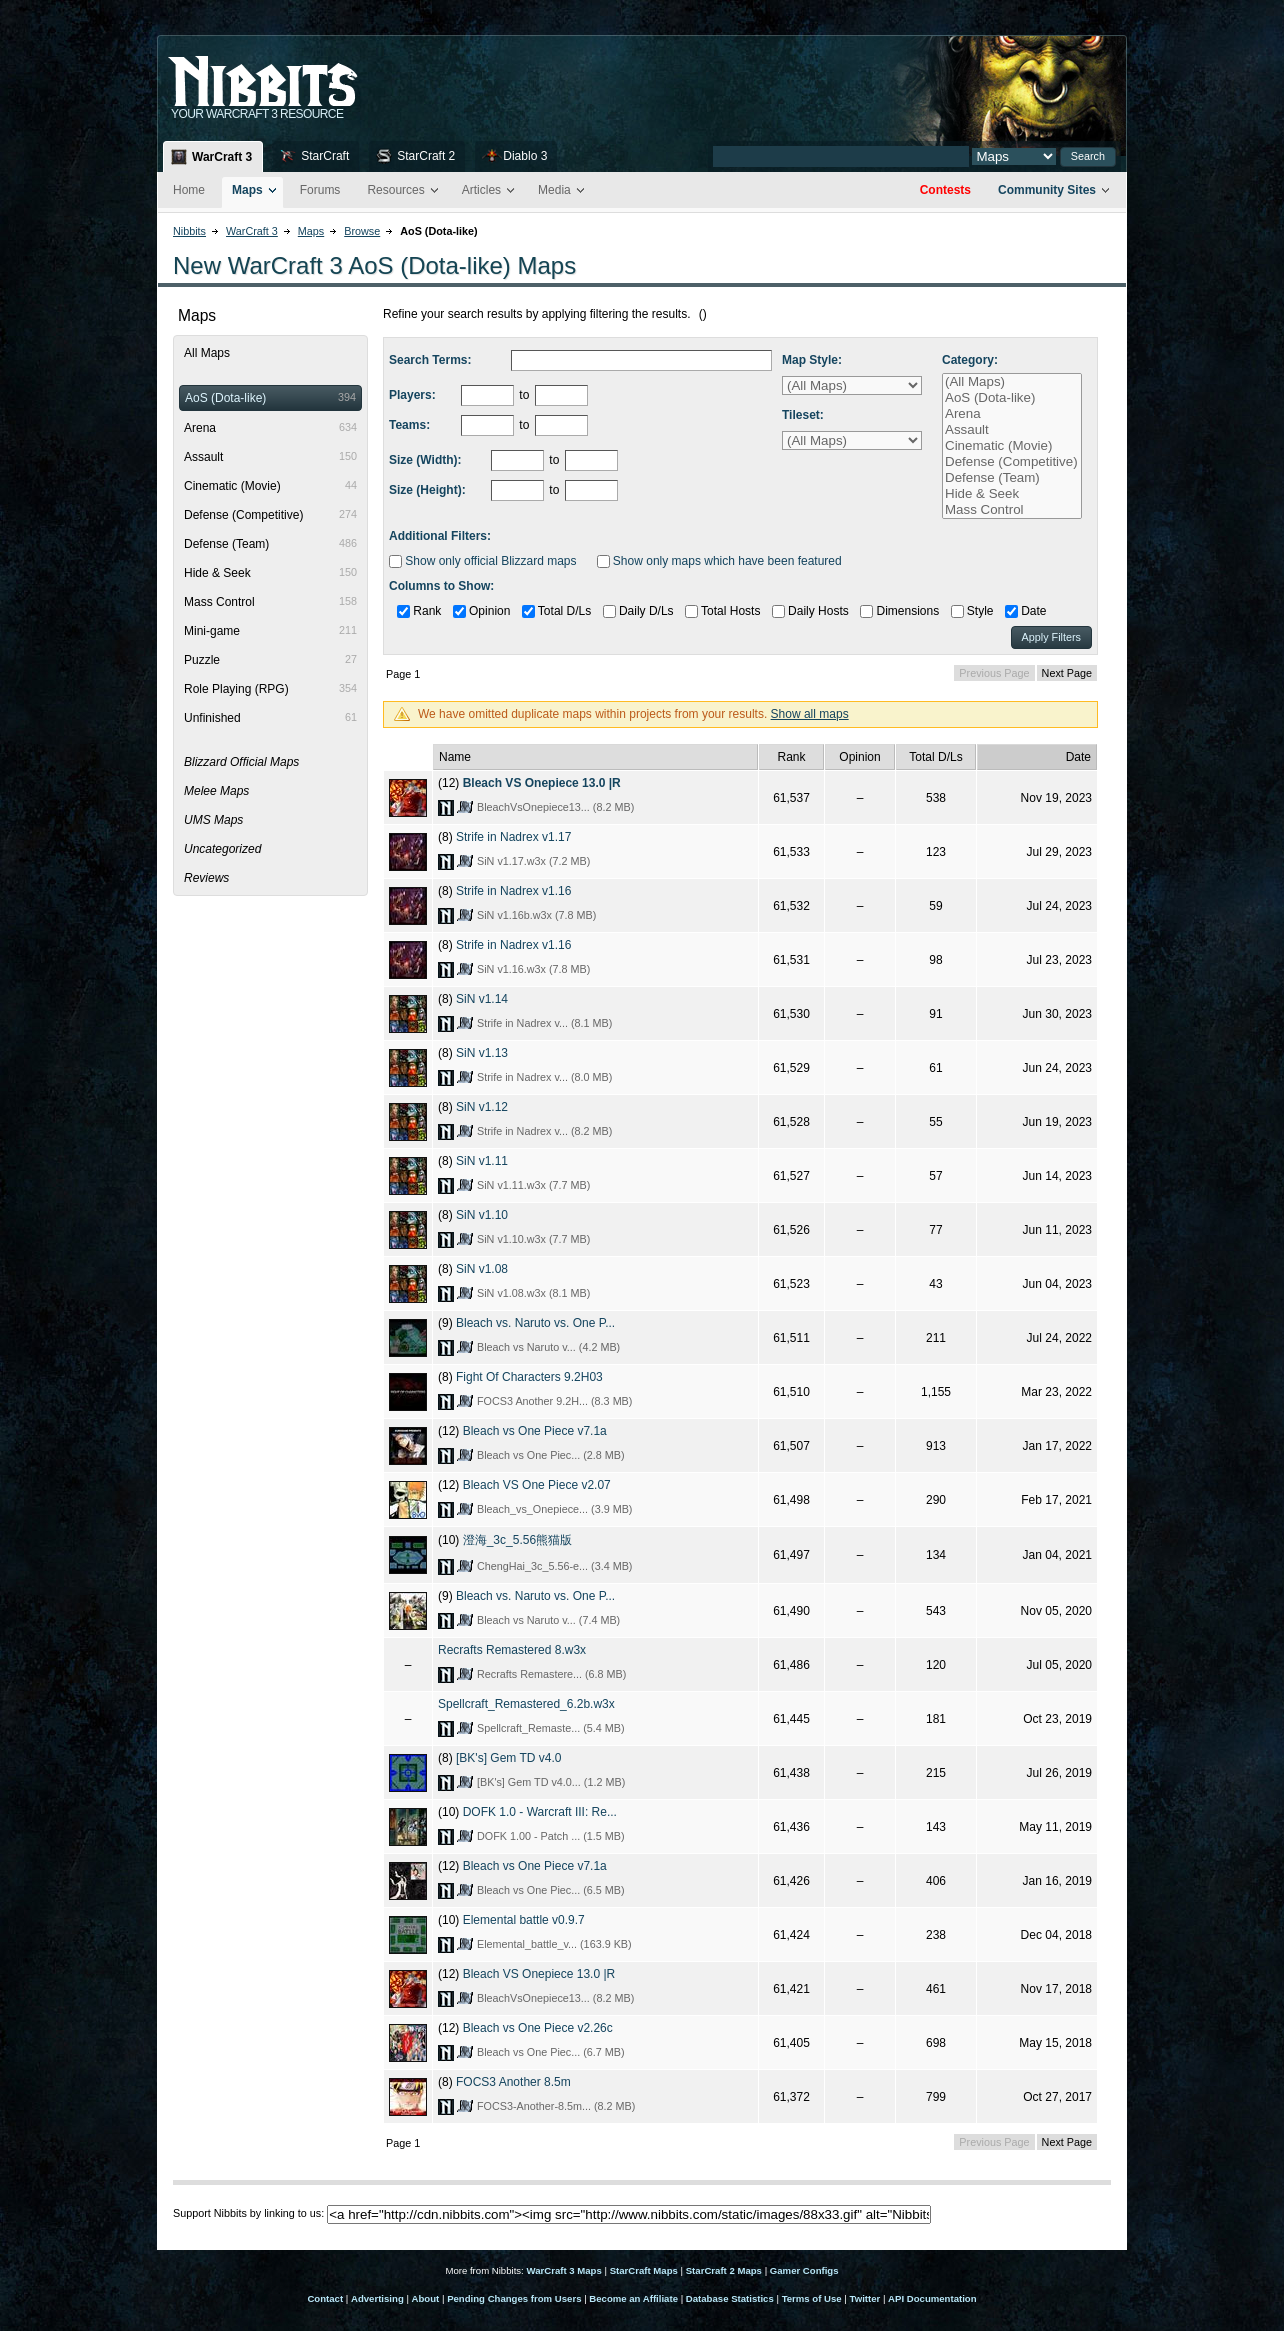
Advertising (377, 2298)
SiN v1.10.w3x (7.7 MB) (533, 1239)
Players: (412, 395)
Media (554, 190)
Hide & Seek (1012, 494)
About (426, 2298)
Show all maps (810, 714)
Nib (313, 73)
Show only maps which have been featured (719, 561)
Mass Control (1012, 510)
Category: (970, 360)
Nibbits (189, 231)
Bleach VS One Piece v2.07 (537, 1485)
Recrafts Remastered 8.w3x (512, 1650)
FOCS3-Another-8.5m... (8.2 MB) (556, 2106)
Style (972, 611)
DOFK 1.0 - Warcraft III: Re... (540, 1812)
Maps (247, 190)
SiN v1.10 (482, 1215)
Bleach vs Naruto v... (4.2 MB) (548, 1347)
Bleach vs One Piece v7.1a (535, 1431)
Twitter (865, 2298)
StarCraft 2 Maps (724, 2270)
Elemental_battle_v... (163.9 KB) (554, 1944)
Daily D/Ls (638, 611)
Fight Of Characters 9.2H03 (529, 1377)
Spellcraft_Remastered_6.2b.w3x (526, 1704)
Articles (481, 190)
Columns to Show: (441, 586)
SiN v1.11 (482, 1161)
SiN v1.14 (482, 999)
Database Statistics (730, 2298)
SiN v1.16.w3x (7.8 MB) (533, 969)
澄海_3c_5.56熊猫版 (517, 1540)
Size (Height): (427, 490)
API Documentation (932, 2298)
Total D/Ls (556, 611)
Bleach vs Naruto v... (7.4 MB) (548, 1620)
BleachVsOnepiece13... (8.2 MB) (555, 807)
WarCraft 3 (222, 157)
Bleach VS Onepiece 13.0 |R (542, 783)
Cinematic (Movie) (1012, 446)
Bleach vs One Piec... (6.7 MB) (551, 2052)
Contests (945, 190)
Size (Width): (425, 460)
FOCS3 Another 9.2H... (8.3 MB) (554, 1401)
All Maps (207, 353)
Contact (325, 2298)
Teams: (409, 425)
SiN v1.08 (482, 1269)
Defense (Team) (1012, 478)
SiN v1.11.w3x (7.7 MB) (533, 1185)
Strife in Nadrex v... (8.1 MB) (544, 1023)
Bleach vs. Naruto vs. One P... (535, 1323)
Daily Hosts (810, 611)
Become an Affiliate (633, 2298)
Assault (1012, 430)
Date (1026, 611)
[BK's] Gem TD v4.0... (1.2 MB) (551, 1782)
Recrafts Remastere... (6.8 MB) (551, 1674)
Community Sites (1047, 190)
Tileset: (803, 415)
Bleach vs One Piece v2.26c (538, 2028)
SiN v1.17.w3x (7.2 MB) (533, 861)
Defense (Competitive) (1012, 462)
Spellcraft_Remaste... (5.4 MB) (551, 1728)
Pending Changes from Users (514, 2298)
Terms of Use (812, 2298)
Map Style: (812, 360)
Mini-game (270, 631)
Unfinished (270, 718)
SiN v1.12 (482, 1107)
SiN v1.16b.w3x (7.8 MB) (536, 915)
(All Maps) (1012, 382)
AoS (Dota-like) (1012, 398)
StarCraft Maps (644, 2270)
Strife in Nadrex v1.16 (513, 891)
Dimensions (899, 611)
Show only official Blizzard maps (483, 561)
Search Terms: (430, 360)
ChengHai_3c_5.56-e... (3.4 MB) (554, 1566)
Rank (419, 611)
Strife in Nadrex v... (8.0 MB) (544, 1077)
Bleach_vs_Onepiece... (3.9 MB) (554, 1509)
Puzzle (270, 660)
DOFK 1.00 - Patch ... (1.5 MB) (551, 1836)
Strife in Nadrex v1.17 (513, 837)
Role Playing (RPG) (270, 689)
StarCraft (325, 156)
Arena (1012, 414)
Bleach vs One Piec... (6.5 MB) (551, 1890)
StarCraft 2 (426, 156)
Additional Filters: (440, 536)
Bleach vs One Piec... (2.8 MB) (551, 1455)
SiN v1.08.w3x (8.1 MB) (533, 1293)
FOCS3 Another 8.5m (513, 2082)
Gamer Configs (804, 2270)
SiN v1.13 (482, 1053)
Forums (320, 190)
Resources (395, 190)
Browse (362, 231)
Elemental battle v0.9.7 (524, 1920)
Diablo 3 (525, 156)
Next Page (1067, 673)
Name (455, 757)
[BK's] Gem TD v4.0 (508, 1758)
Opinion (482, 611)
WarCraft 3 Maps (563, 2270)
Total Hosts (722, 611)
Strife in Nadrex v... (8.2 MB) (544, 1131)
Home (189, 190)
